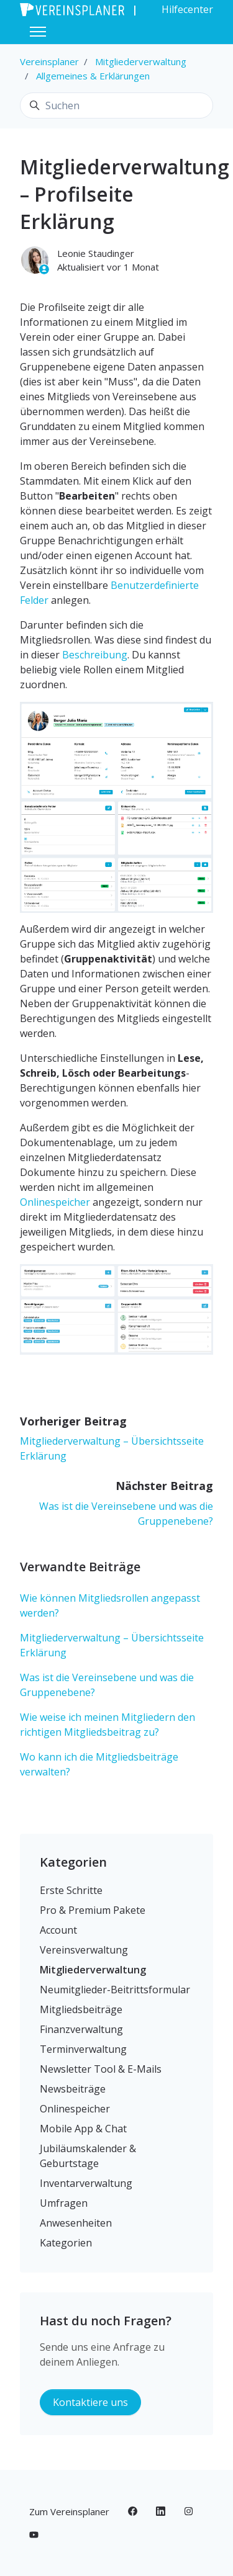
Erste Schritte (71, 1890)
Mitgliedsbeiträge (81, 2009)
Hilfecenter (187, 9)
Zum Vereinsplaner (69, 2511)
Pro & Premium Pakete (92, 1910)
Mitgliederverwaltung (140, 61)
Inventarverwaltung (86, 2183)
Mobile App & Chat (83, 2128)
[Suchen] (116, 105)
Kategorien (73, 1862)
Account (58, 1930)
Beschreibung (93, 655)
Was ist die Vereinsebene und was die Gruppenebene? (107, 1685)
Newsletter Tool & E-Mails (101, 2069)
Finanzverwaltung (81, 2029)
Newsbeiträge (73, 2089)
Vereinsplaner (49, 61)
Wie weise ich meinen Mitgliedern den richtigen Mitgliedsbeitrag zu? (107, 1724)
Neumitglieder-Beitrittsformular (115, 1989)
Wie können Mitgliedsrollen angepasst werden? (110, 1605)
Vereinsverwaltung (84, 1950)
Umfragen (64, 2203)
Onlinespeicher (55, 1202)
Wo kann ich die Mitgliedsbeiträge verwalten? (99, 1764)
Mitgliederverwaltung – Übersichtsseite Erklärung (112, 1645)
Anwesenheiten (76, 2223)
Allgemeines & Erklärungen (93, 76)
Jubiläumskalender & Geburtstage (88, 2156)
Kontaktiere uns (90, 2402)
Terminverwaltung (83, 2049)
